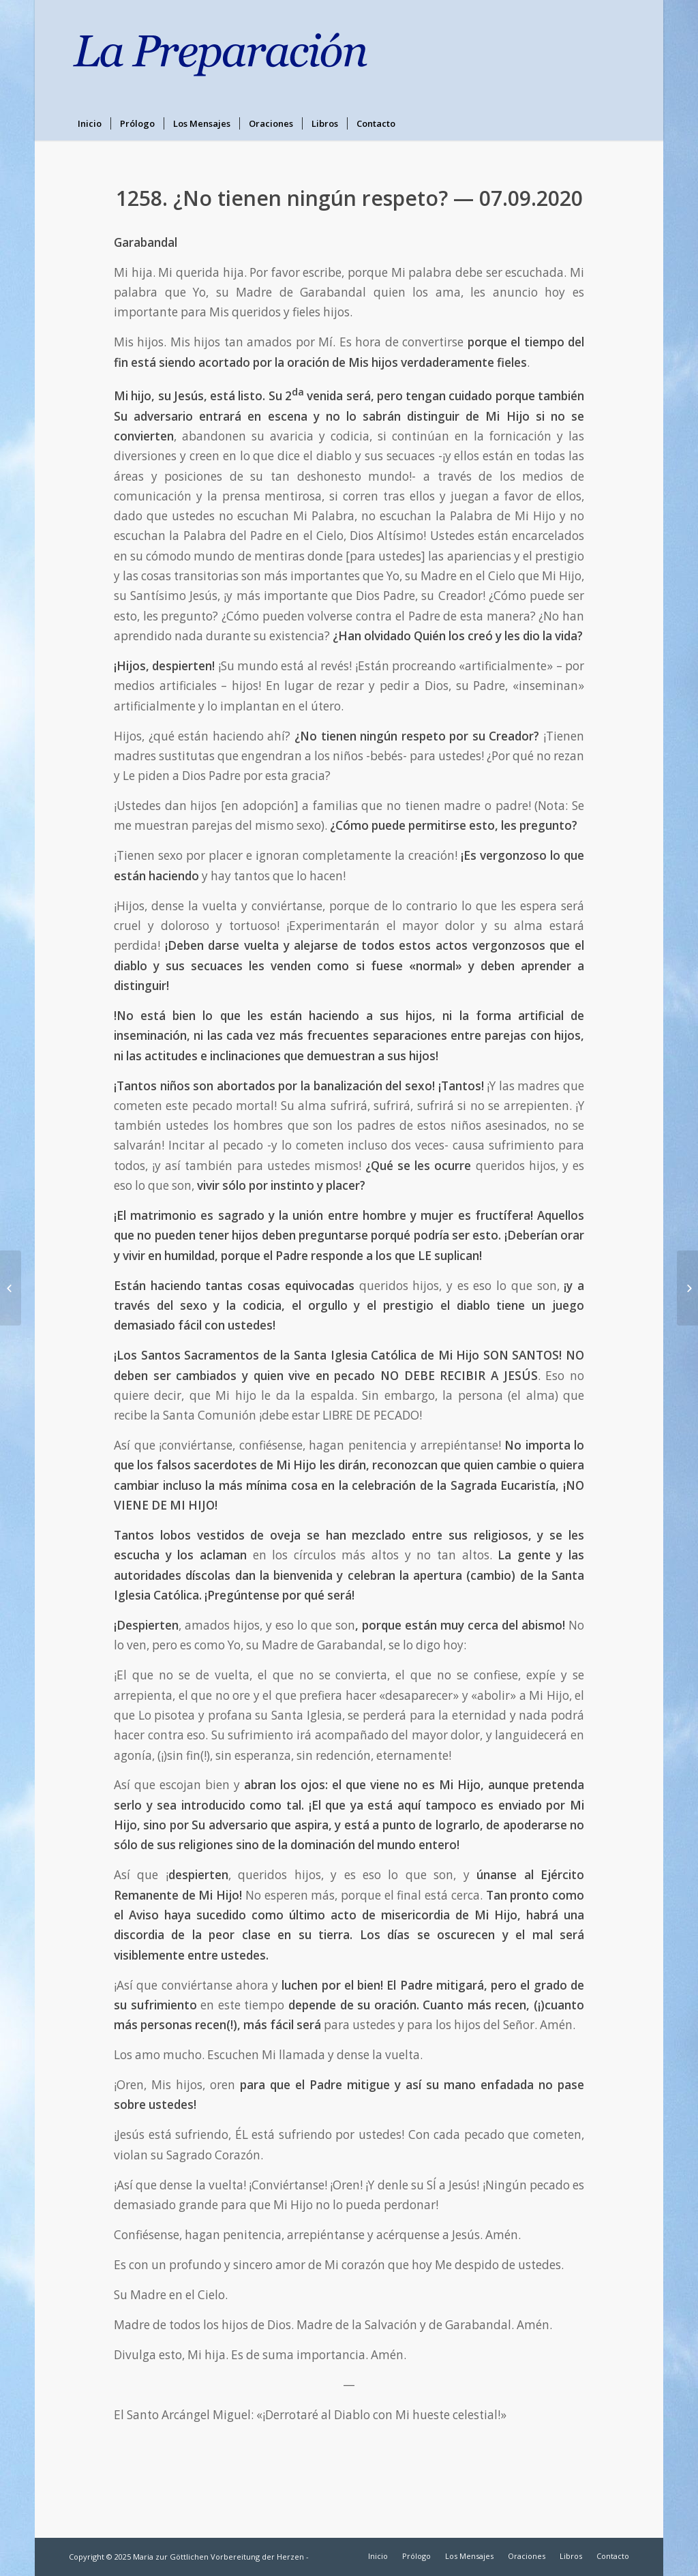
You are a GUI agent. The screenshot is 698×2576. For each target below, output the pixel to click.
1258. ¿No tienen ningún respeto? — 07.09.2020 (349, 198)
